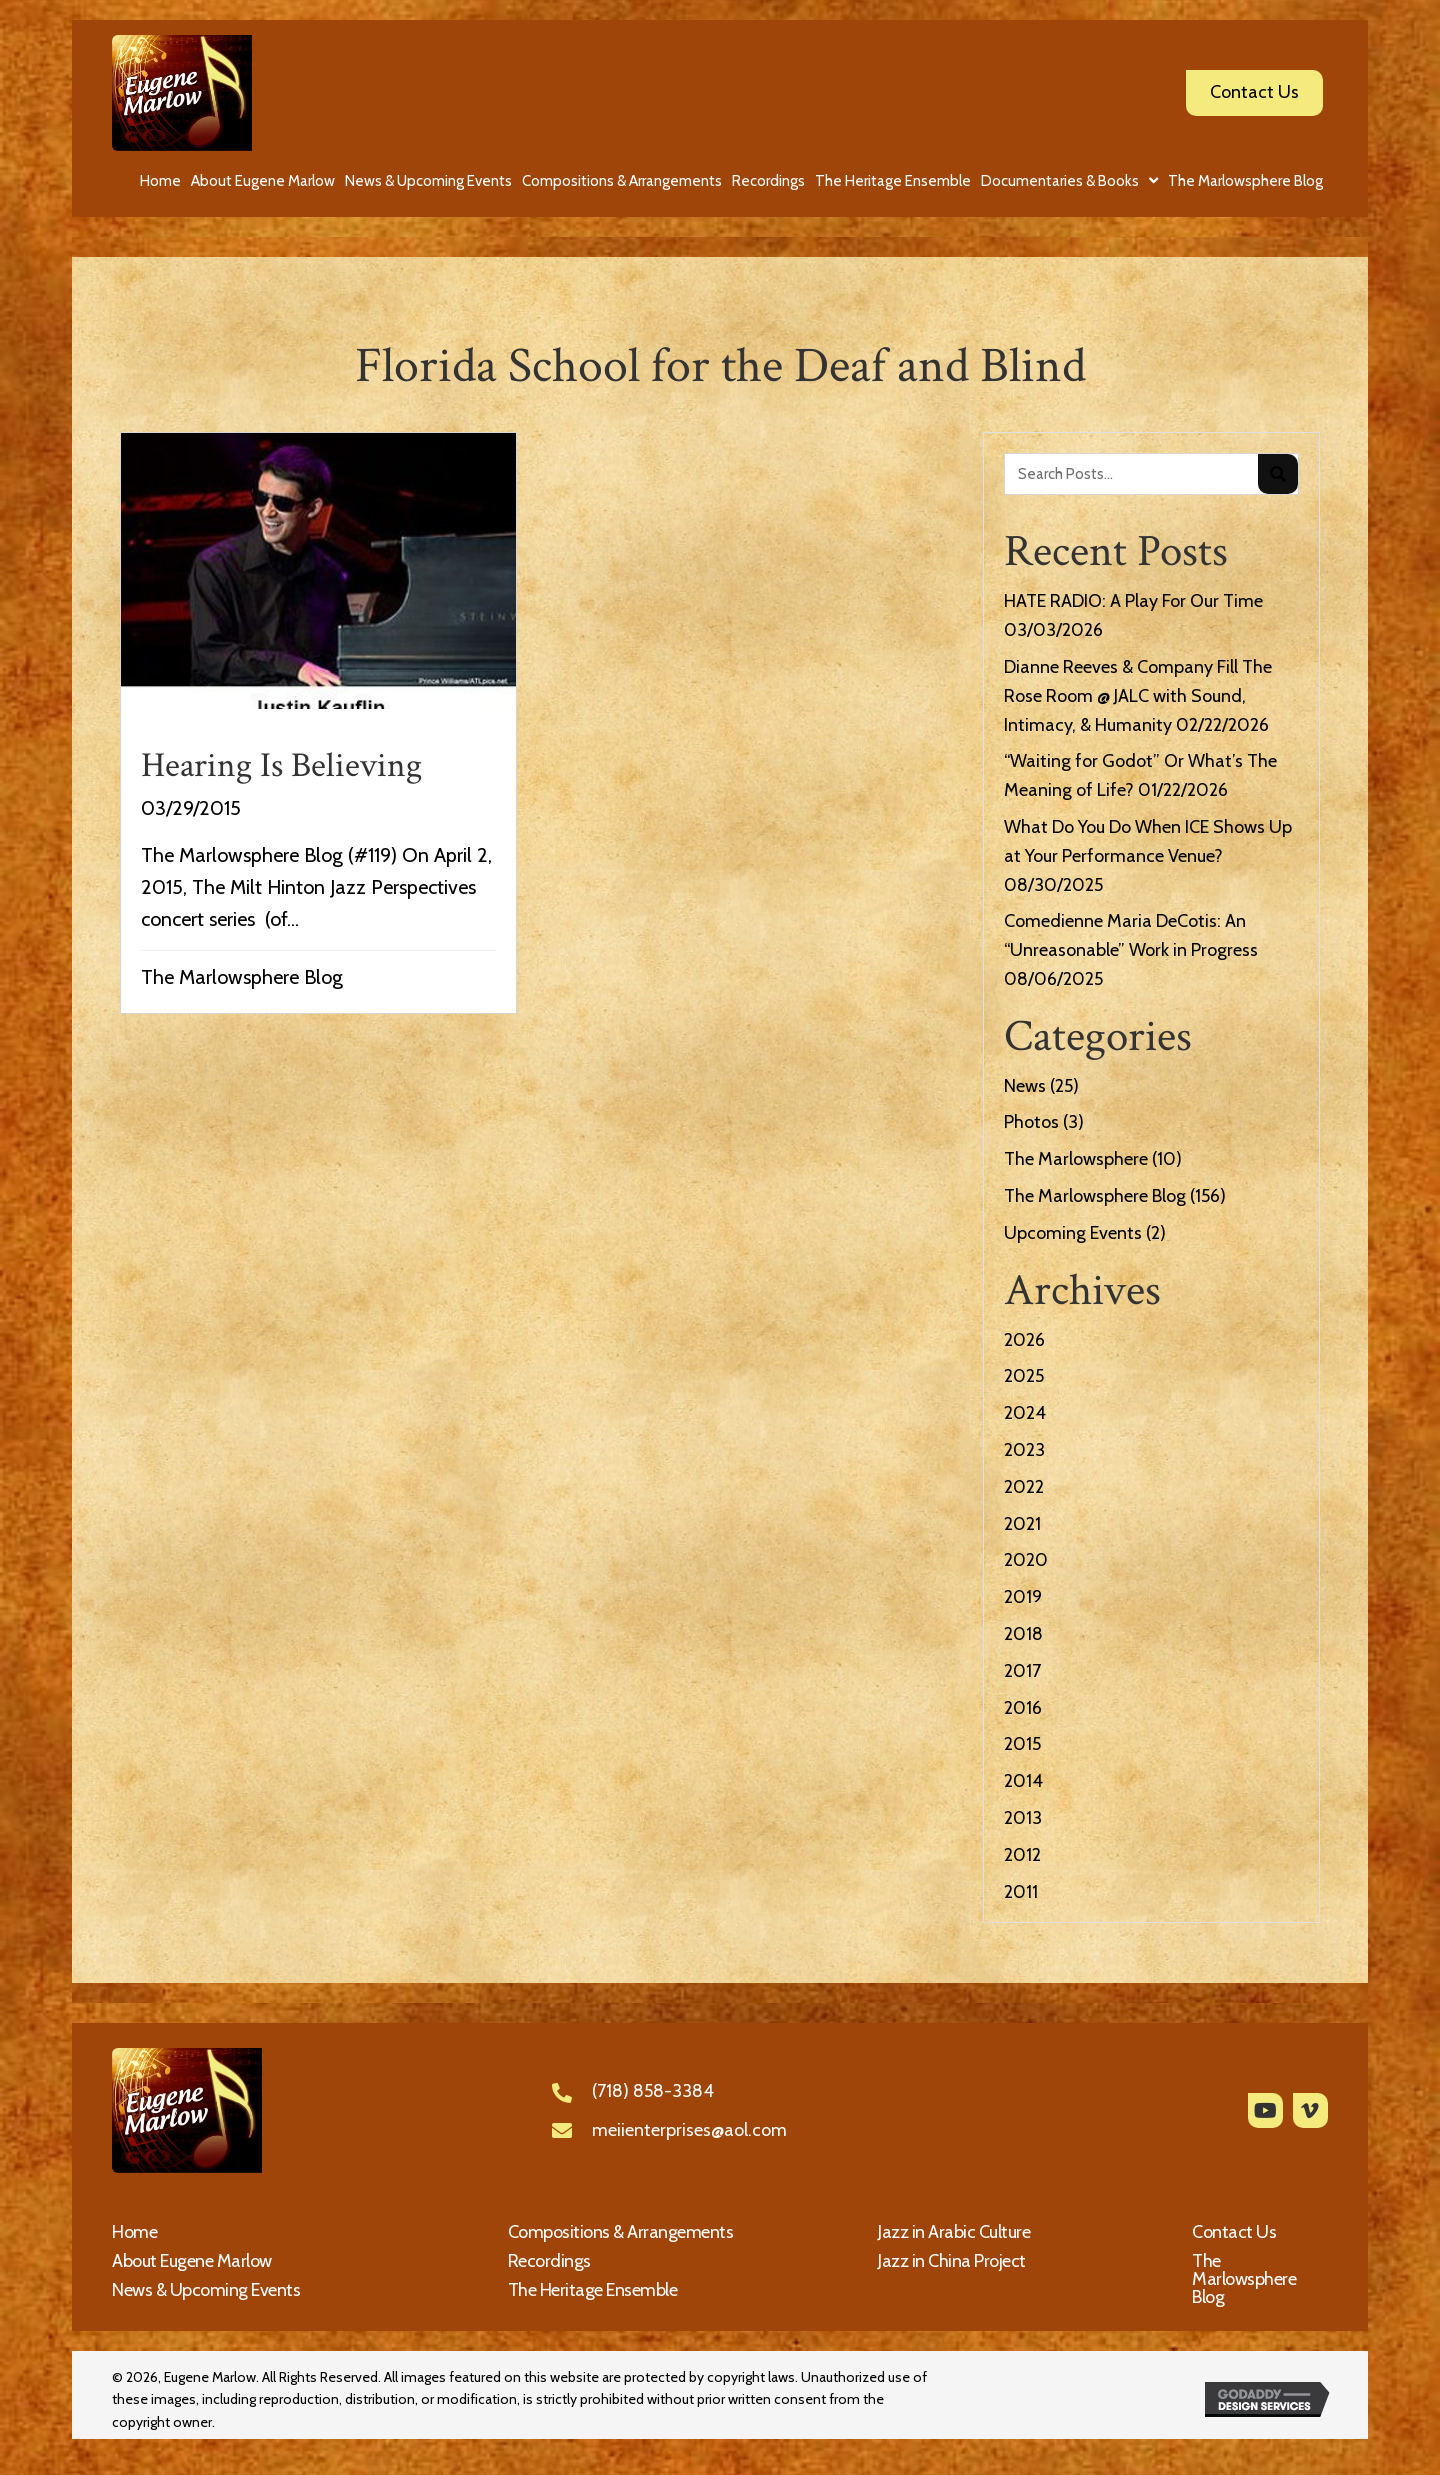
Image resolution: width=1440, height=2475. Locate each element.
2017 (1022, 1671)
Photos (1031, 1122)
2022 (1024, 1487)
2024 (1025, 1413)
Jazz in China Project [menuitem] (952, 2261)
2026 (1024, 1340)
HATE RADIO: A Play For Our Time (1133, 601)
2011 (1021, 1892)
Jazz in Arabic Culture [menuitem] (954, 2232)
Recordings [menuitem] (549, 2261)
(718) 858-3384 (653, 2091)
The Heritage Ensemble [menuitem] (593, 2290)
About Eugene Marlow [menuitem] (192, 2261)
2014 (1023, 1781)
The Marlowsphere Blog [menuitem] (1244, 2279)
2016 (1023, 1708)
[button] (1265, 2110)
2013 (1023, 1818)
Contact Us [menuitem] (1234, 2232)
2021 (1022, 1524)
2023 (1024, 1450)
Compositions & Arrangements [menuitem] (621, 2232)
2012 (1022, 1855)
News (1025, 1086)
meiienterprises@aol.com (689, 2130)
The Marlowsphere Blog (242, 977)
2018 (1023, 1634)
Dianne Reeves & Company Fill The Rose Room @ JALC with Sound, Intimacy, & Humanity (1138, 696)
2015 (1022, 1744)
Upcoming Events (1073, 1233)
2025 (1024, 1376)
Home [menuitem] (134, 2232)
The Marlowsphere (1076, 1159)
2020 (1026, 1560)
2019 (1023, 1597)
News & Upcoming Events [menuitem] (206, 2290)
